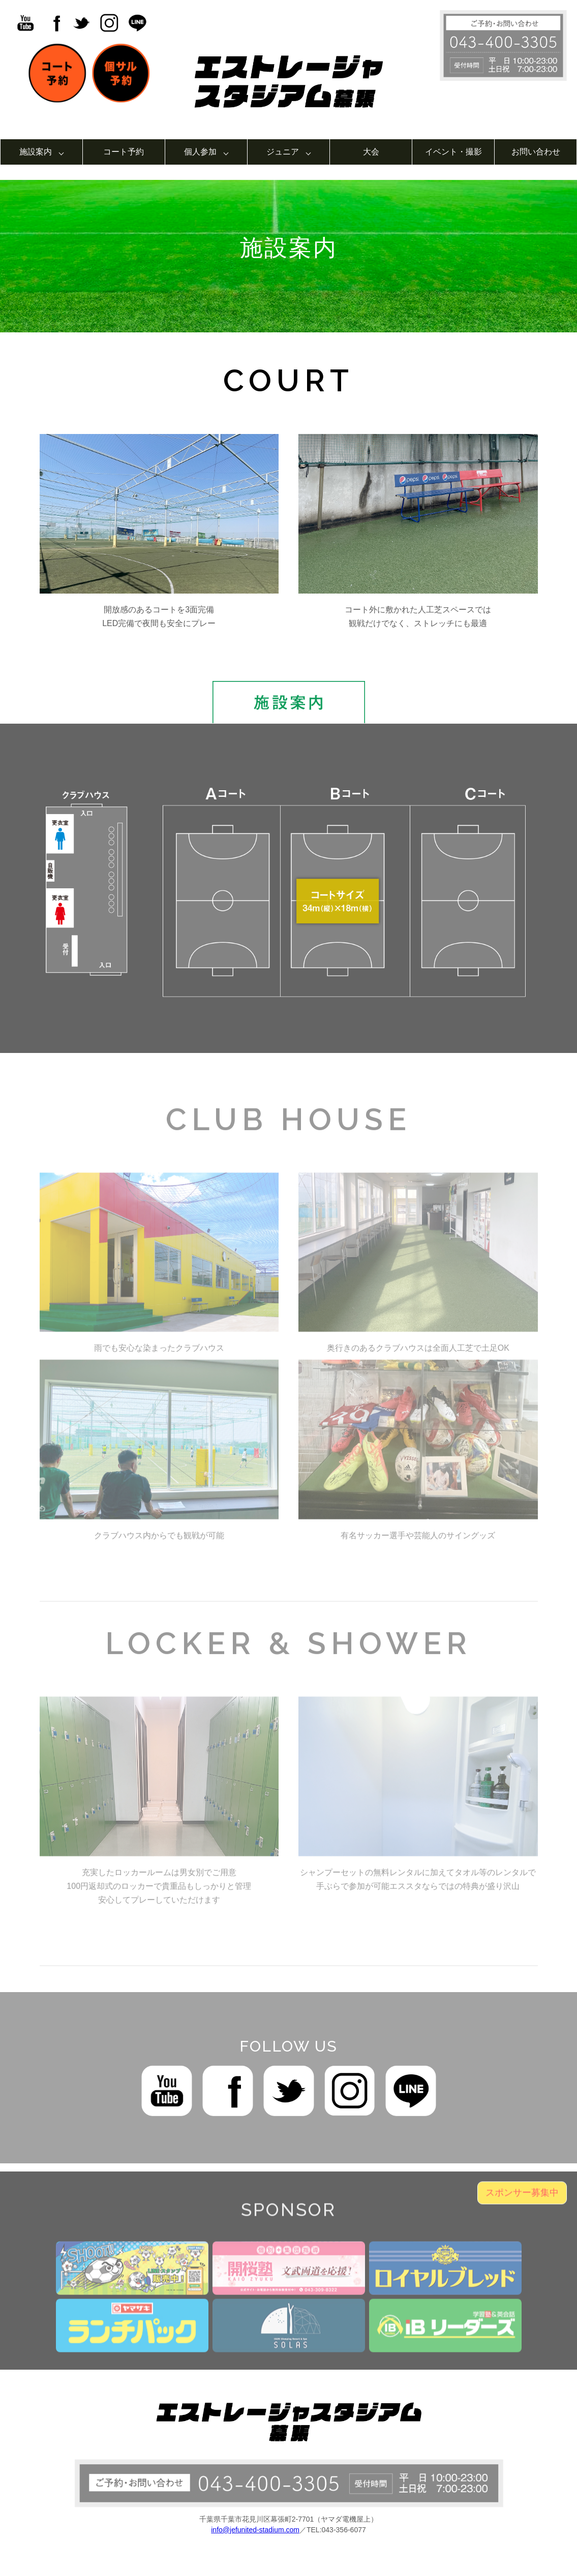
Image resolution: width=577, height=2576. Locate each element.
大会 (371, 151)
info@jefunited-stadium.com (255, 2530)
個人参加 (200, 151)
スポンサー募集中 (522, 2205)
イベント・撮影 (453, 151)
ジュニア (282, 151)
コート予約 (123, 151)
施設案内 (35, 151)
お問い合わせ (535, 151)
